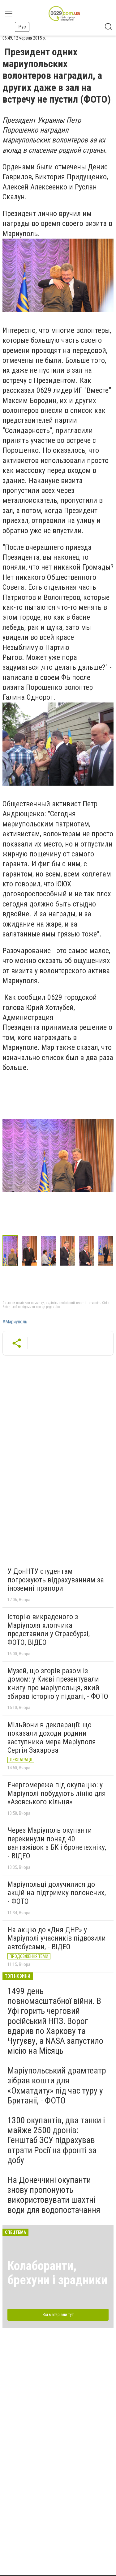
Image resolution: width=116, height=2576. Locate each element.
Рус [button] (22, 27)
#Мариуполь (14, 1322)
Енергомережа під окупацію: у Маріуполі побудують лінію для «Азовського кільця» (56, 1793)
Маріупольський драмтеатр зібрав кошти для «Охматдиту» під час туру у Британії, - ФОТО (56, 2085)
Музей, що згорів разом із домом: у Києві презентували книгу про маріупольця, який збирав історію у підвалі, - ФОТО (57, 1683)
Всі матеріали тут (58, 2314)
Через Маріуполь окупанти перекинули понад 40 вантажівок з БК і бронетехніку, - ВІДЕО (56, 1843)
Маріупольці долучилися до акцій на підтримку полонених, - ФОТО (56, 1893)
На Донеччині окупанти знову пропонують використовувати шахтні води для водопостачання (53, 2195)
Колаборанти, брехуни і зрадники (57, 2273)
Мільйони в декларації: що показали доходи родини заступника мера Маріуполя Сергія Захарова (51, 1738)
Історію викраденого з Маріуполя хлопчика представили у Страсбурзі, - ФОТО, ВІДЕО (50, 1629)
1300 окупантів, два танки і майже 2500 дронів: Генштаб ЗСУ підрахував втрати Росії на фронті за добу (56, 2140)
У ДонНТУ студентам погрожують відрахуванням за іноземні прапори (55, 1580)
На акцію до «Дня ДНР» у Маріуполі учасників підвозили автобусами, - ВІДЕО (56, 1938)
